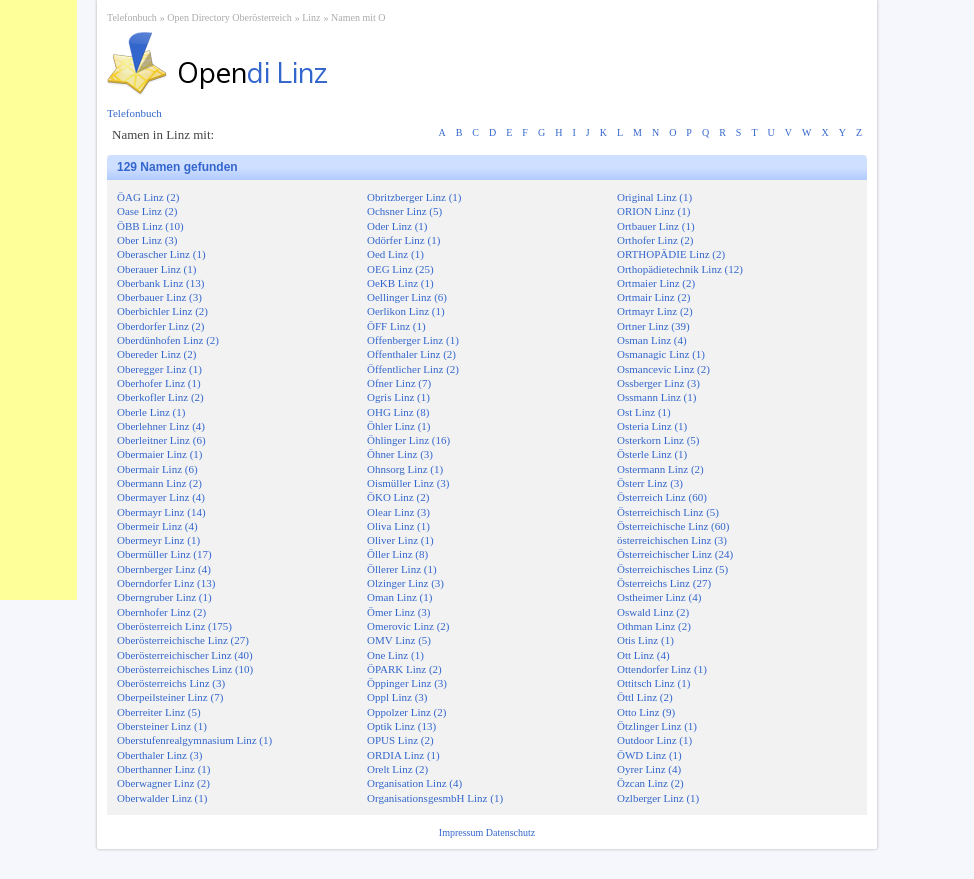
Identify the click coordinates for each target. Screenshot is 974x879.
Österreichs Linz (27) (664, 583)
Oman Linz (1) (399, 597)
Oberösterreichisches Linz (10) (185, 669)
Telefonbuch (132, 17)
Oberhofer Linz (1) (159, 383)
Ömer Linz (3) (399, 612)
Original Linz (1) (654, 197)
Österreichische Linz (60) (673, 526)
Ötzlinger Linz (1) (657, 726)
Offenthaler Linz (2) (411, 354)
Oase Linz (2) (147, 211)
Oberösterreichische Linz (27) (183, 640)
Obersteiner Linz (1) (162, 726)
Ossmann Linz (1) (656, 397)
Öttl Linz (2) (645, 697)
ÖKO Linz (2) (398, 497)
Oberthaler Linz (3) (160, 755)
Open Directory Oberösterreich (229, 17)
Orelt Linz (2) (397, 769)
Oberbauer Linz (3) (159, 297)
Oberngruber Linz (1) (164, 597)
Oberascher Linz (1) (161, 254)
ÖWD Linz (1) (649, 755)
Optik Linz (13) (401, 726)
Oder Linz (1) (397, 226)
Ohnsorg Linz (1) (405, 469)
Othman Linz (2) (654, 626)
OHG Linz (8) (398, 412)
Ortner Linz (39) (653, 326)
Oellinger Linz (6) (407, 297)
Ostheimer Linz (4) (659, 597)
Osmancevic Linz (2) (663, 369)
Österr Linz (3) (650, 483)
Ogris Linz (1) (398, 397)
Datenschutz (510, 832)
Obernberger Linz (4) (164, 569)
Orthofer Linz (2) (655, 240)
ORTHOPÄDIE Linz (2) (671, 254)
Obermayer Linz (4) (161, 497)
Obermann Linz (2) (159, 483)
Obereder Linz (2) (156, 354)
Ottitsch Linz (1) (653, 683)
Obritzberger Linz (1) (414, 197)
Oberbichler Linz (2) (162, 311)
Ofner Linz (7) (399, 383)
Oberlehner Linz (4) (161, 426)
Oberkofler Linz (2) (160, 397)
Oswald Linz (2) (653, 612)
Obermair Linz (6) (157, 469)
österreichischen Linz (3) (672, 540)
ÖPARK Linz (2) (404, 669)
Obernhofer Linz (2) (161, 612)
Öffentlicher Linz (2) (413, 369)
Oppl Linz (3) (397, 697)
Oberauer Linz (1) (156, 269)
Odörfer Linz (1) (403, 240)
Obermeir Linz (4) (157, 526)
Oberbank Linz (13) (160, 283)
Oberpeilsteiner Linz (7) (170, 697)
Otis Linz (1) (645, 640)
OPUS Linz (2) (400, 740)
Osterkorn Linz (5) (658, 440)
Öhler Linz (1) (399, 426)
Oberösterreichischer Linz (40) (185, 655)
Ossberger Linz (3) (658, 383)
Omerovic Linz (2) (408, 626)
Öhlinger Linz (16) (408, 440)
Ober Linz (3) (147, 240)
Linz (311, 17)
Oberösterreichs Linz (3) (171, 683)
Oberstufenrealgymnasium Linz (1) (194, 740)
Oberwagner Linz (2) (163, 783)
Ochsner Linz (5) (404, 211)
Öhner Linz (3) (400, 454)
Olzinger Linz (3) (405, 583)
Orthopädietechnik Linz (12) (680, 269)
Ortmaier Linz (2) (656, 283)
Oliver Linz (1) (400, 540)
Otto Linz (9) (646, 712)
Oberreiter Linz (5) (159, 712)
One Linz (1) (395, 655)
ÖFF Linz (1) (396, 326)
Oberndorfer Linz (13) (166, 583)
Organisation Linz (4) (414, 783)
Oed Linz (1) (395, 254)
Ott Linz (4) (643, 655)
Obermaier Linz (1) (160, 454)
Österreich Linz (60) (662, 497)
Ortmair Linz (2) (653, 297)
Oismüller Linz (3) (408, 483)
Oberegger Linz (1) (159, 369)
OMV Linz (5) (399, 640)
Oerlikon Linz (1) (406, 311)
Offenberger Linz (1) (413, 340)
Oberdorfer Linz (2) (160, 326)
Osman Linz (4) (652, 340)
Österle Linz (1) (652, 454)
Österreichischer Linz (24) (675, 554)
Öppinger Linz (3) (407, 683)
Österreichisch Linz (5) (668, 512)
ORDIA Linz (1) (403, 755)
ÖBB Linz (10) (150, 226)
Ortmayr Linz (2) (655, 311)
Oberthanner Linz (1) (163, 769)
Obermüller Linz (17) (164, 554)
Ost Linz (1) (644, 412)
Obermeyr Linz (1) (158, 540)
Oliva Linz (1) (398, 526)
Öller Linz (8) (397, 554)
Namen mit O (358, 17)
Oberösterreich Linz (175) (174, 626)
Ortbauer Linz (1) (656, 226)
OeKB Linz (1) (400, 283)
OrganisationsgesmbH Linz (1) (435, 798)
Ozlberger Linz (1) (658, 798)
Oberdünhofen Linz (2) (168, 340)
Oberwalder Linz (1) (162, 798)
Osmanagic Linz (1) (661, 354)
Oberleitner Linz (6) (161, 440)
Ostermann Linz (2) (660, 469)
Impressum (462, 832)
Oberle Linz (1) (151, 412)
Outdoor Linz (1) (654, 740)
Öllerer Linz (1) (402, 569)
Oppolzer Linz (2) (406, 712)
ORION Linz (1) (653, 211)
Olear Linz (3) (398, 512)
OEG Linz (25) (400, 269)
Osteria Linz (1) (652, 426)
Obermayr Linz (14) (161, 512)
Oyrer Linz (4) (649, 769)
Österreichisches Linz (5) (672, 569)
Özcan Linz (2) (650, 783)
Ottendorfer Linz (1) (662, 669)
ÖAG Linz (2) (148, 197)
